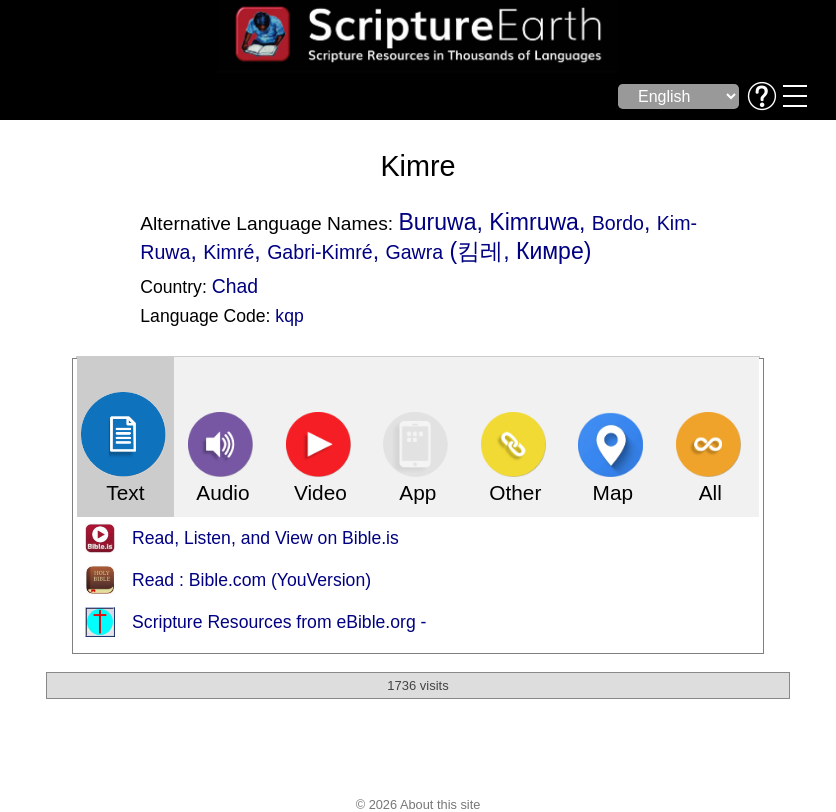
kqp (289, 316)
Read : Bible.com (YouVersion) (251, 580)
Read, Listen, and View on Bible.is (265, 538)
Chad (235, 286)
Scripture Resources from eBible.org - (279, 622)
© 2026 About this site (418, 804)
